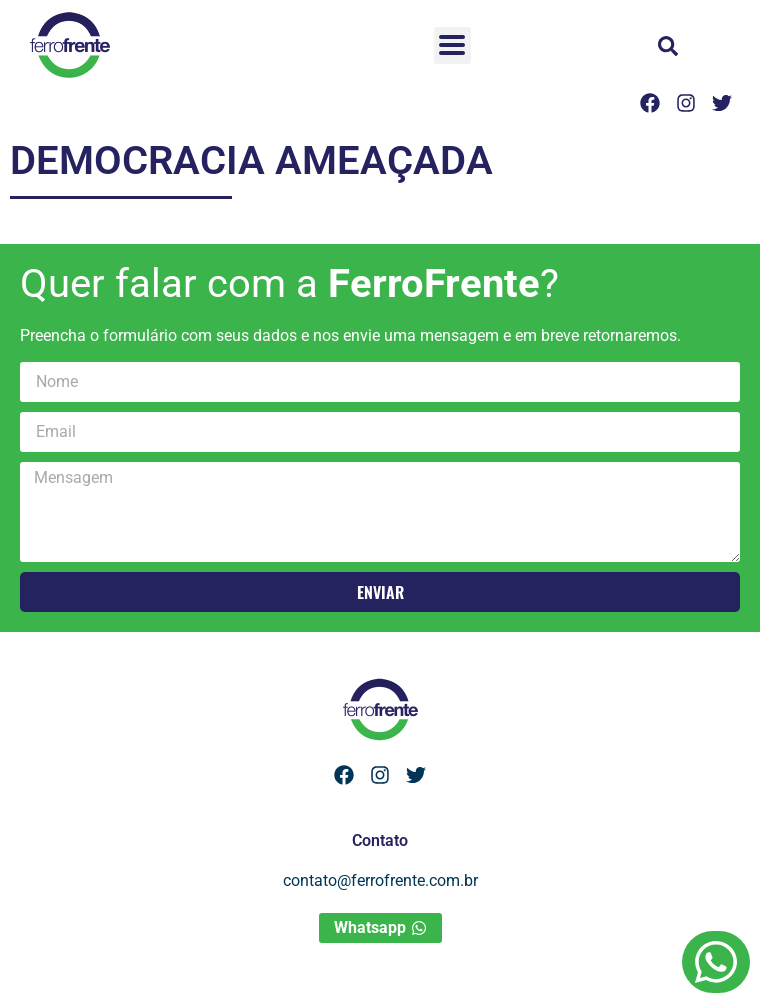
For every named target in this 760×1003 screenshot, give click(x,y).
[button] (668, 46)
